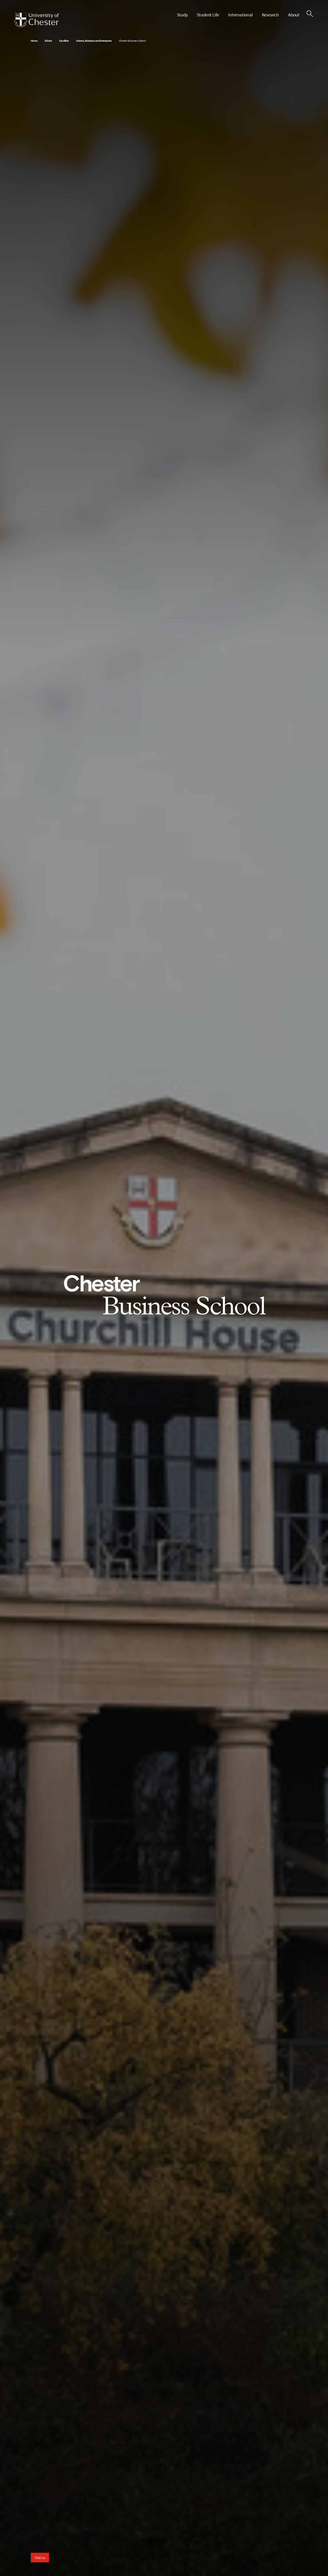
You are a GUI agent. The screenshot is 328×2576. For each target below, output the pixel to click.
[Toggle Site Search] (309, 13)
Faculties (64, 40)
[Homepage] (36, 20)
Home (34, 40)
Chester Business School (132, 40)
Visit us (40, 2557)
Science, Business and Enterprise (94, 40)
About (48, 40)
